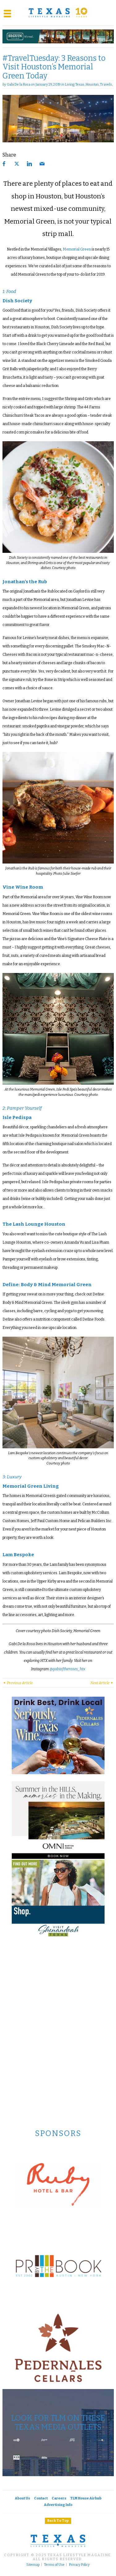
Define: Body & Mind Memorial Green (47, 1284)
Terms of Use (54, 2565)
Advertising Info (58, 2505)
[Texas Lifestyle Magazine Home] (58, 12)
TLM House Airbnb (85, 2498)
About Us (22, 2498)
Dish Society (17, 301)
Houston (92, 84)
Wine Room (28, 887)
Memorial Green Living (30, 1486)
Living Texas (74, 84)
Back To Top (58, 2521)
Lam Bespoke (18, 1554)
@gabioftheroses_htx (67, 1669)
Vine (8, 887)
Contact (41, 2498)
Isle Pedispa (17, 1117)
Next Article (102, 1683)
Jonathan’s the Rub (24, 581)
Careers (59, 2498)
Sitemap (33, 2565)
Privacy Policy (79, 2565)
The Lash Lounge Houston (33, 1224)
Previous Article (17, 1683)
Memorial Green (77, 249)
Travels (106, 84)
